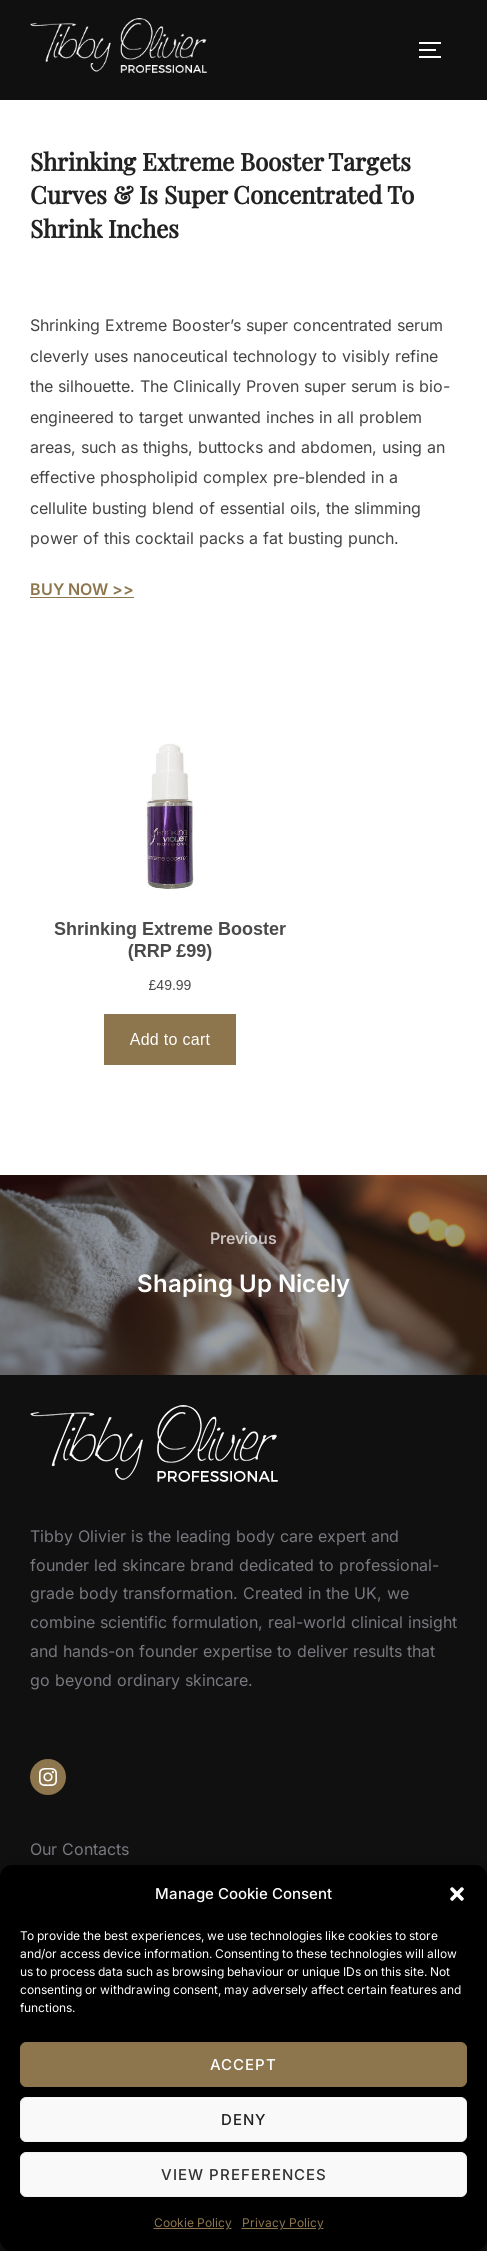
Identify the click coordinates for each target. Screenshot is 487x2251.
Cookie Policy (193, 2222)
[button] (457, 1894)
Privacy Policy (283, 2222)
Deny (243, 2119)
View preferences (244, 2174)
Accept (243, 2064)
